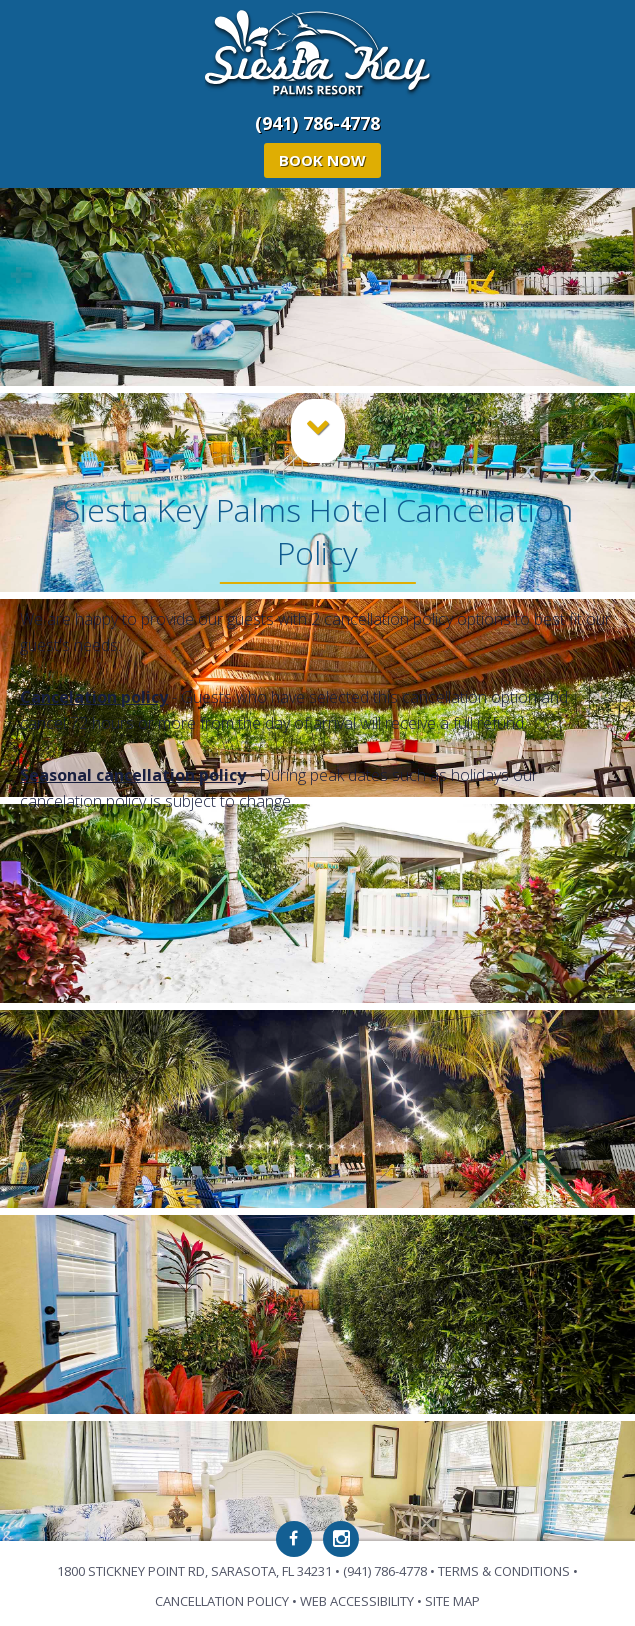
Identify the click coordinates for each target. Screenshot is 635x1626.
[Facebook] (294, 1539)
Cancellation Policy (222, 1601)
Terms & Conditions (504, 1571)
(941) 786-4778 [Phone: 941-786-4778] (317, 123)
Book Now (322, 160)
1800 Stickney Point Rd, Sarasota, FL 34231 (194, 1571)
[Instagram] (341, 1539)
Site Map (452, 1601)
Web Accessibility (357, 1601)
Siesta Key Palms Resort (317, 55)
